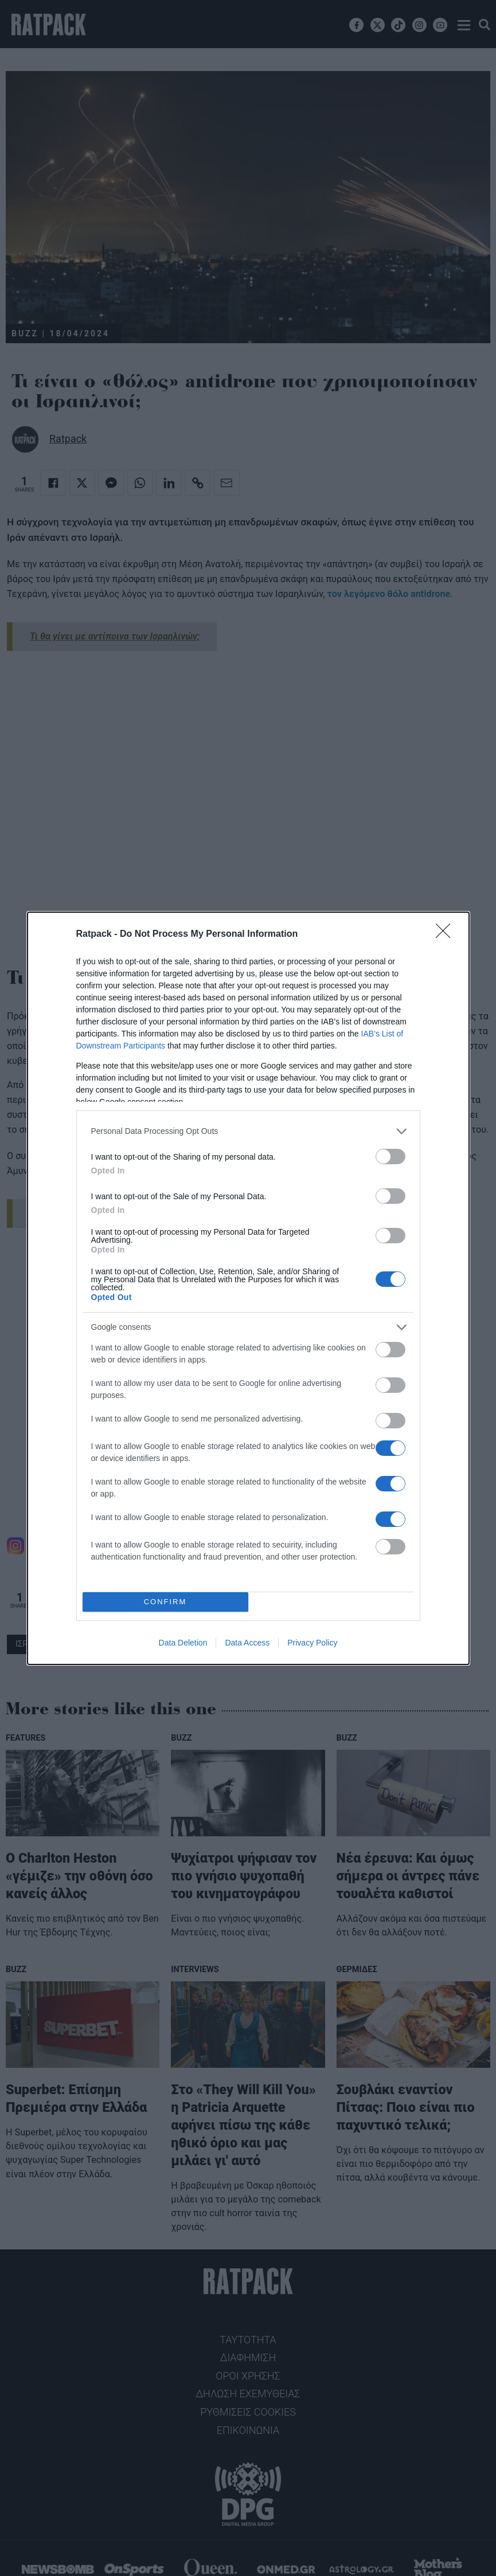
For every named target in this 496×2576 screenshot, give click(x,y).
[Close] (447, 934)
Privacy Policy (312, 1642)
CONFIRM (165, 1601)
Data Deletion (183, 1642)
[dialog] (248, 1288)
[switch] (390, 1156)
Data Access (247, 1642)
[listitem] (248, 1131)
